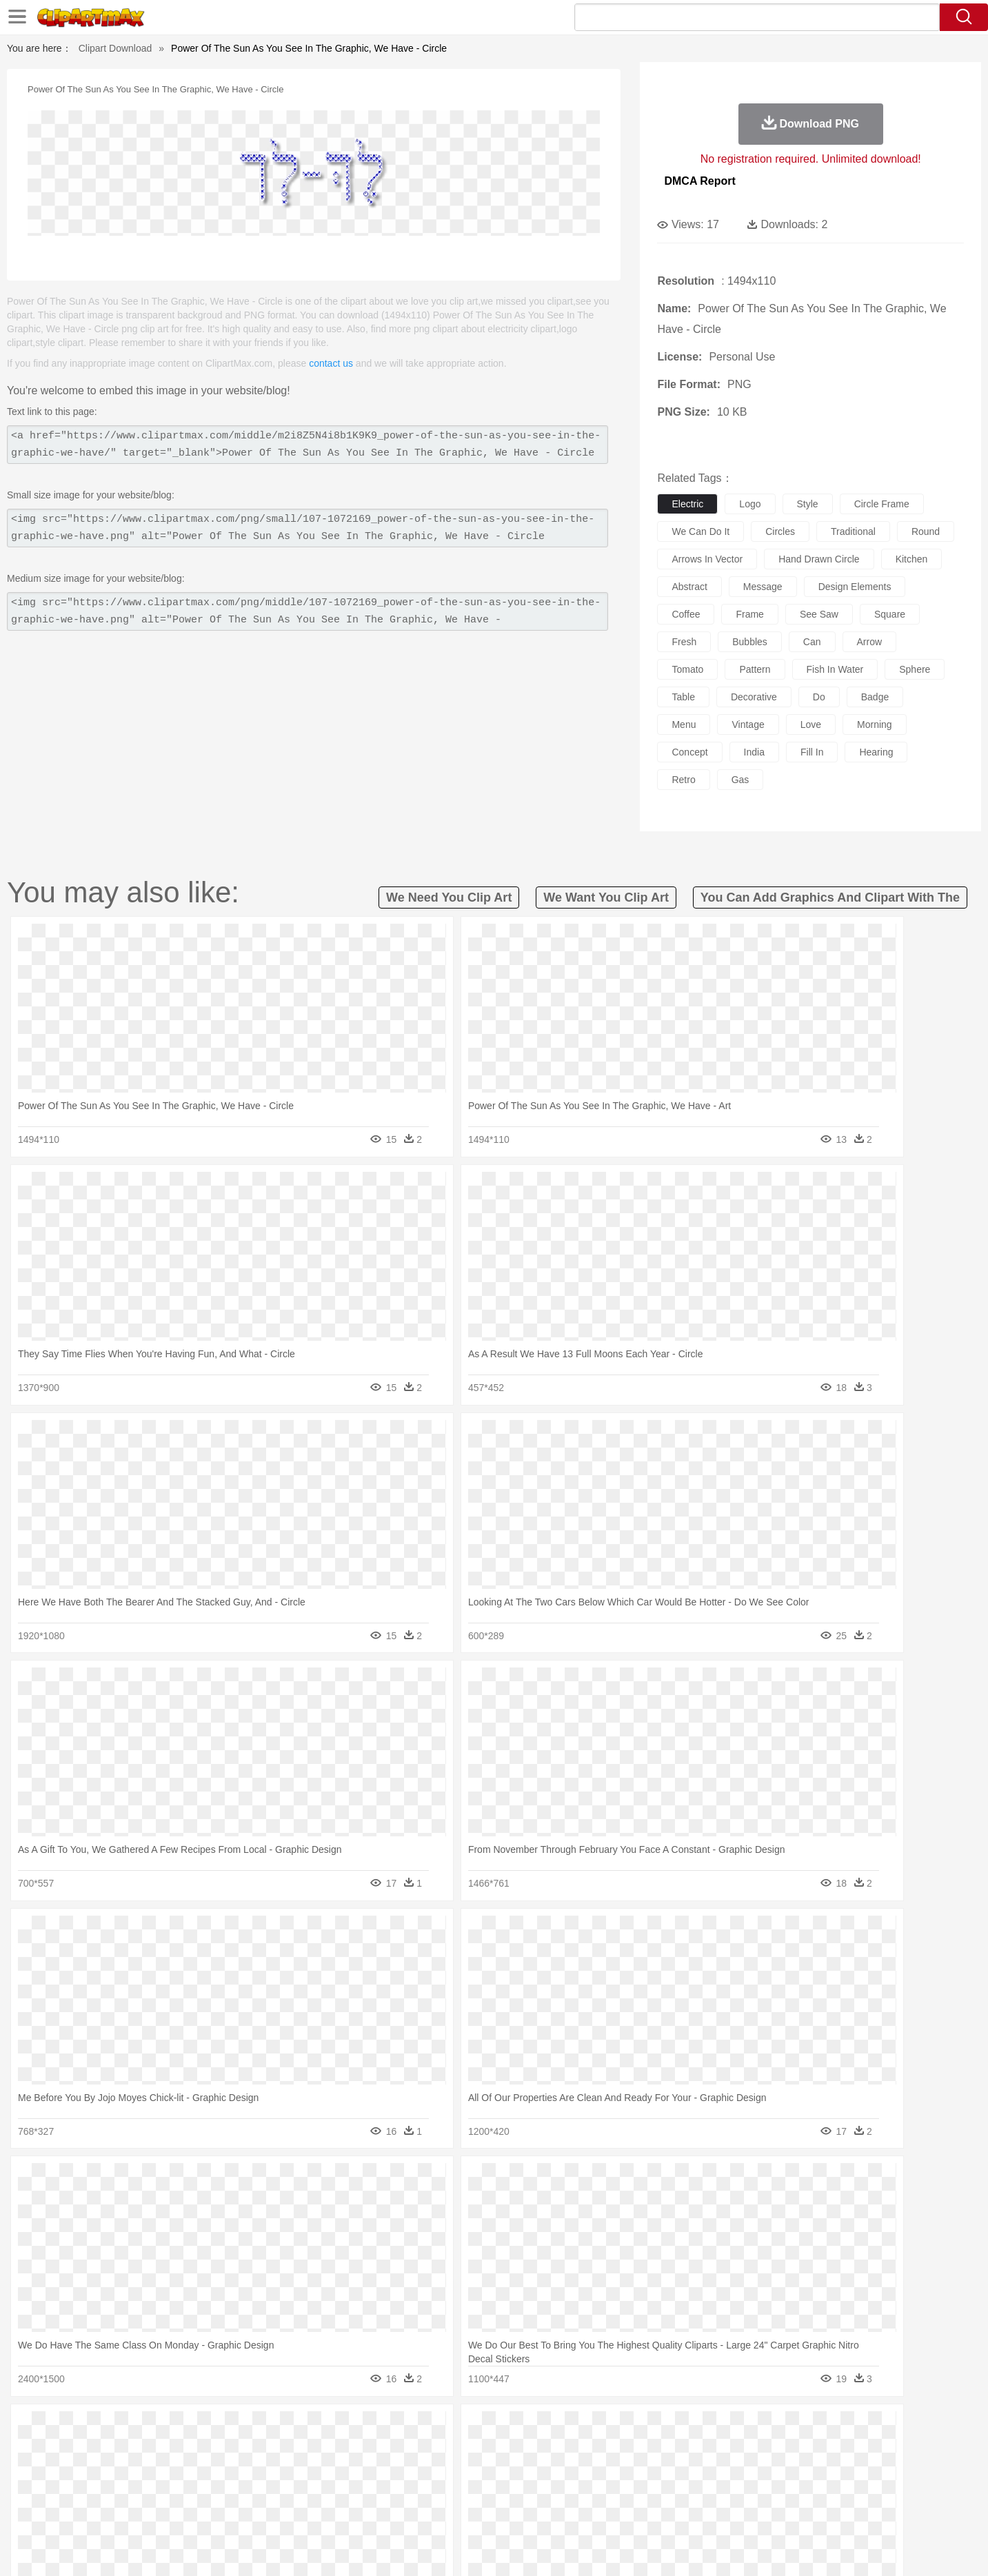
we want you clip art (606, 897)
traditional (853, 531)
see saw (819, 614)
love (810, 724)
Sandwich (383, 2511)
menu (684, 724)
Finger (678, 2470)
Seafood (425, 2511)
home (481, 2470)
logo (749, 503)
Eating (610, 2511)
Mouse (670, 2449)
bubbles (749, 641)
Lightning (479, 2428)
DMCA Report (699, 181)
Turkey (793, 2449)
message (763, 586)
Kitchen (511, 2511)
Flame (369, 2428)
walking (446, 2470)
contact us (331, 363)
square (889, 614)
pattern (754, 669)
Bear (163, 2449)
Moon (515, 2428)
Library (546, 2490)
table (683, 696)
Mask (142, 2470)
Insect (573, 2449)
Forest (747, 2428)
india (754, 752)
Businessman (312, 2470)
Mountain (590, 2428)
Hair (509, 2470)
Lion (601, 2449)
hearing (876, 752)
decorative (754, 696)
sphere (914, 669)
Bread (642, 2511)
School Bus (427, 2490)
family (231, 2470)
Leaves (213, 2428)
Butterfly (220, 2449)
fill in (811, 752)
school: (105, 2489)
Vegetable (469, 2511)
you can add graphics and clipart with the (830, 897)
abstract (689, 586)
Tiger (763, 2449)
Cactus (249, 2428)
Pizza (578, 2511)
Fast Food (282, 2511)
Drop (717, 2428)
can (812, 641)
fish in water (835, 669)
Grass (442, 2428)
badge (875, 696)
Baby (170, 2470)
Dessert (211, 2511)
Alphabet (686, 2490)
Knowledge (503, 2490)
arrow (870, 641)
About (643, 2547)
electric (687, 503)
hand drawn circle (818, 559)
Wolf (824, 2449)
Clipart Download (115, 48)
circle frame (881, 503)
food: (101, 2510)
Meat (346, 2511)
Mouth (617, 2470)
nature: (104, 2427)
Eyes (412, 2470)
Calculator (730, 2490)
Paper (618, 2490)
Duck (368, 2449)
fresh (684, 641)
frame (749, 614)
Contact (780, 2547)
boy (556, 2470)
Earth (315, 2428)
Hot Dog (718, 2511)
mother (265, 2470)
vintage (748, 724)
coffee (686, 614)
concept (689, 752)
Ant (138, 2449)
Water (628, 2428)
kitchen (912, 559)
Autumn (176, 2428)
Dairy (178, 2511)
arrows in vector (707, 559)
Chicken (283, 2449)
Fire (341, 2428)
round (925, 531)
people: (105, 2469)
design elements (854, 586)
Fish (468, 2449)
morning (874, 724)
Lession (773, 2490)
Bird (188, 2449)
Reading (302, 2490)
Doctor (359, 2470)
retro (683, 779)
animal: (105, 2448)
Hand (710, 2470)
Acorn (141, 2428)
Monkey (633, 2449)
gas (740, 779)
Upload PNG (874, 2547)
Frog (493, 2449)
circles (780, 531)
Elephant (434, 2449)
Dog (341, 2449)
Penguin (729, 2449)
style (807, 503)
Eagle (397, 2449)
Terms (680, 2547)
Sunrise (550, 2428)
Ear (387, 2470)
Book (219, 2490)
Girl (532, 2470)
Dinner (546, 2511)
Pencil (338, 2490)
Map (465, 2490)
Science (583, 2490)
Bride (199, 2470)
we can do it (700, 531)
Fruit (319, 2511)
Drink (244, 2511)
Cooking (678, 2511)
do (819, 696)
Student (146, 2490)
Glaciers (406, 2428)
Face (647, 2470)
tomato (687, 669)
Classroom (257, 2490)
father (585, 2470)
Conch (284, 2428)
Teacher (185, 2490)
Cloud (687, 2428)
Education (377, 2490)
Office (650, 2490)
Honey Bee (532, 2449)
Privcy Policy (728, 2547)
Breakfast (141, 2511)
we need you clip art (449, 897)
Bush (657, 2428)
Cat (252, 2449)
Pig (698, 2449)
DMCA (822, 2547)
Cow (316, 2449)
